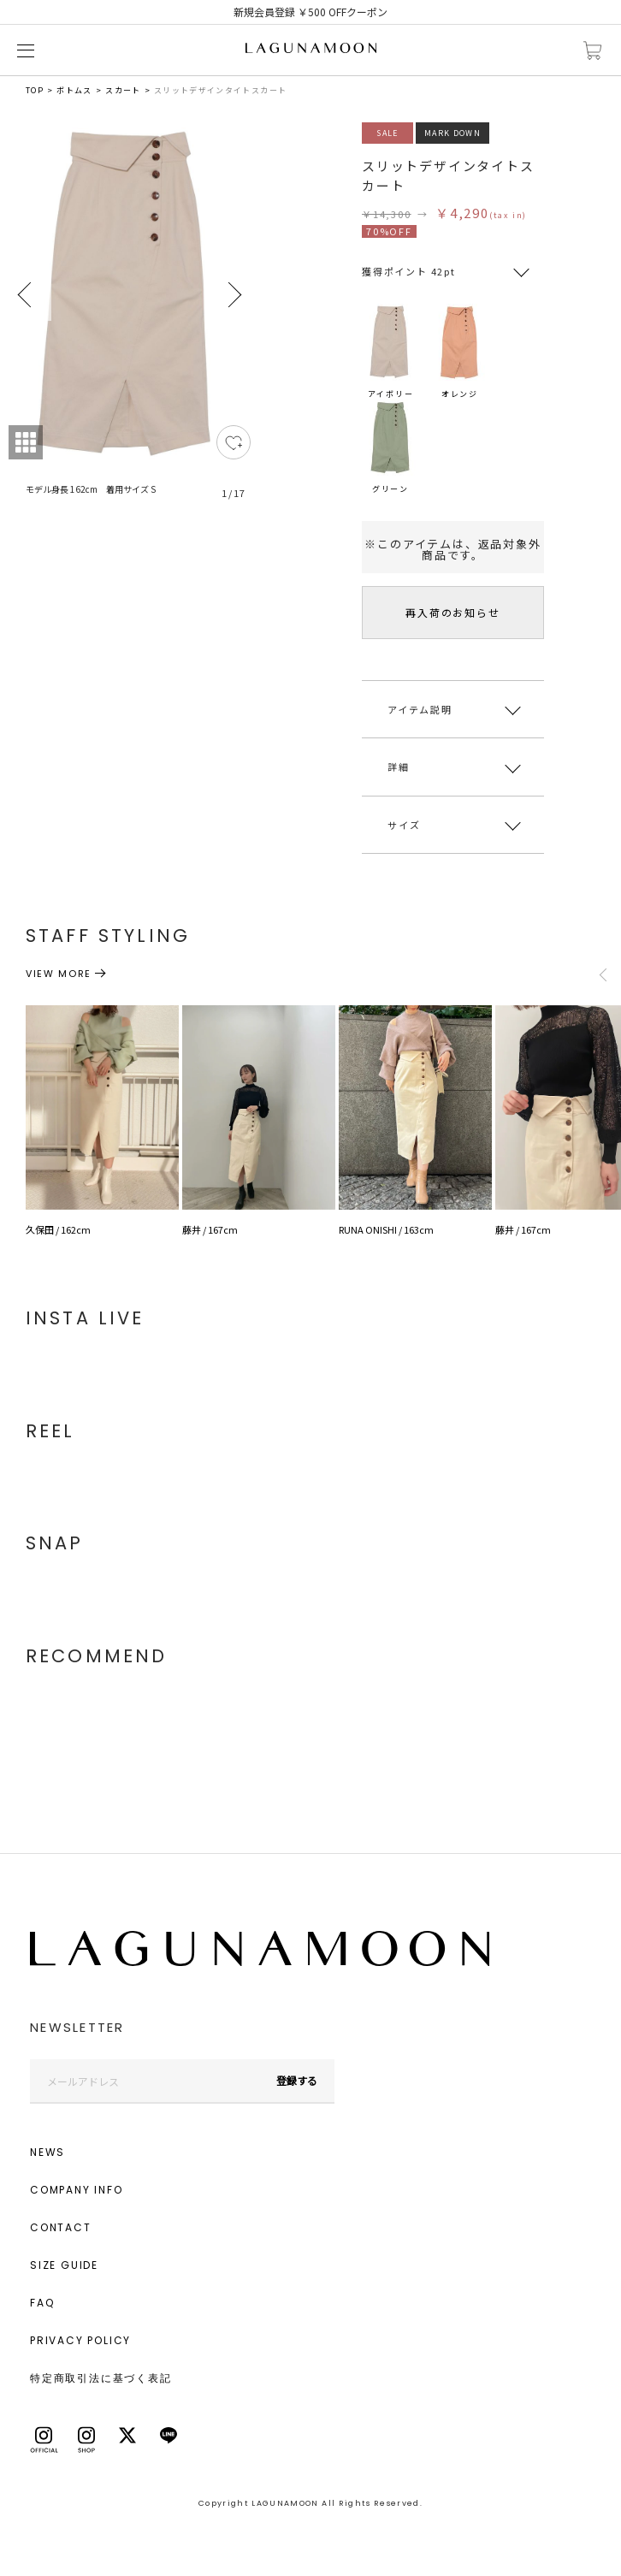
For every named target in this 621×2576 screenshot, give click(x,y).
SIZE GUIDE (64, 2265)
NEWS (47, 2152)
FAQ (42, 2302)
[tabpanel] (129, 320)
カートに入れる (593, 50)
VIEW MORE (59, 973)
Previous (25, 295)
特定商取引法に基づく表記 (101, 2378)
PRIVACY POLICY (80, 2340)
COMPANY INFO (76, 2189)
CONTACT (61, 2227)
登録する (296, 2080)
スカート (122, 90)
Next (233, 295)
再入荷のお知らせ (452, 612)
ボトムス (74, 90)
